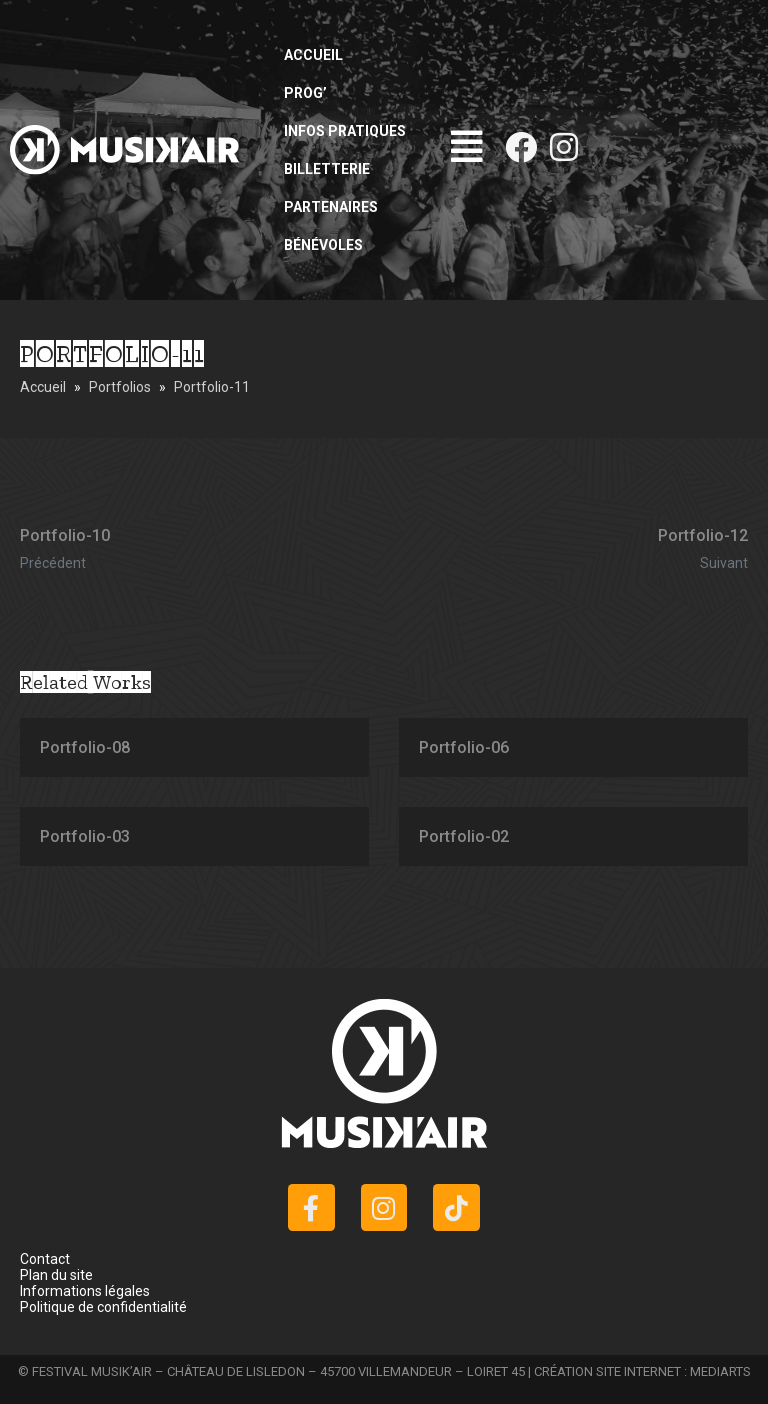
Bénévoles (323, 245)
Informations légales (85, 1291)
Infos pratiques (345, 131)
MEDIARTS (720, 1371)
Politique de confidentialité (103, 1307)
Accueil (313, 55)
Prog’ (305, 93)
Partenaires (331, 207)
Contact (45, 1259)
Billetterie (327, 169)
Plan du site (56, 1275)
